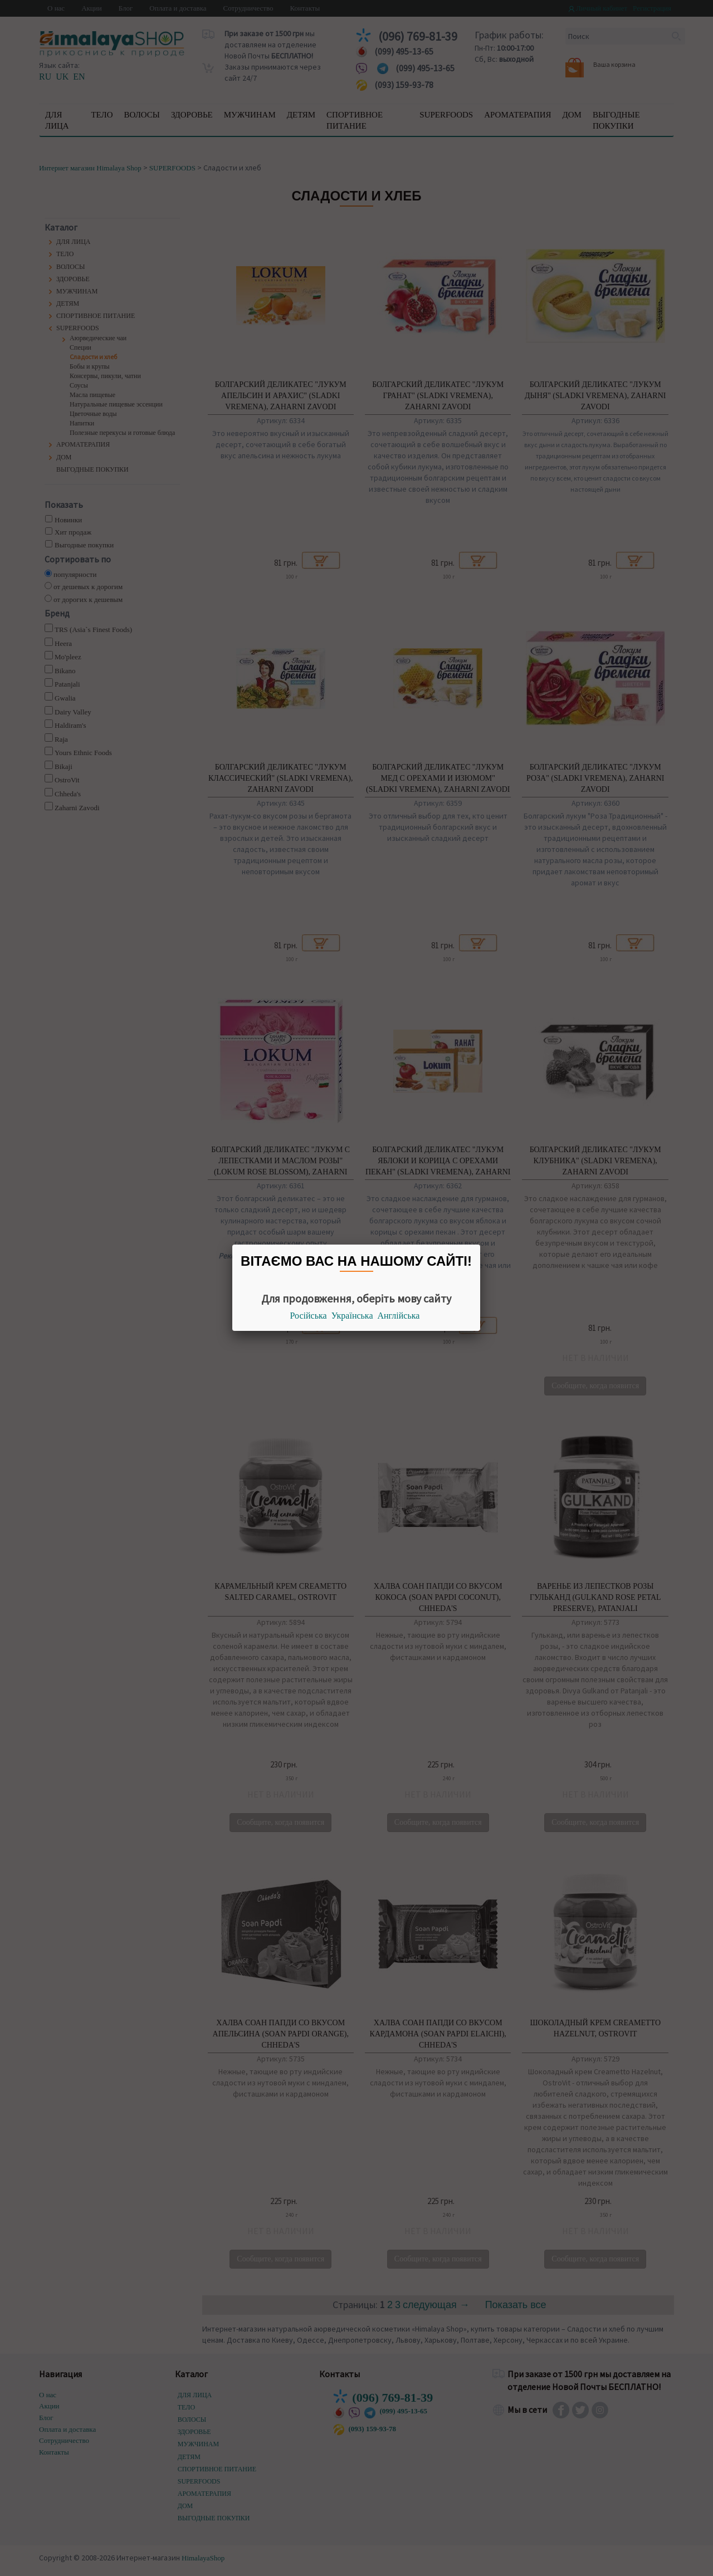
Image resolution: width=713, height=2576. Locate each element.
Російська (308, 1315)
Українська (352, 1315)
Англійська (399, 1315)
